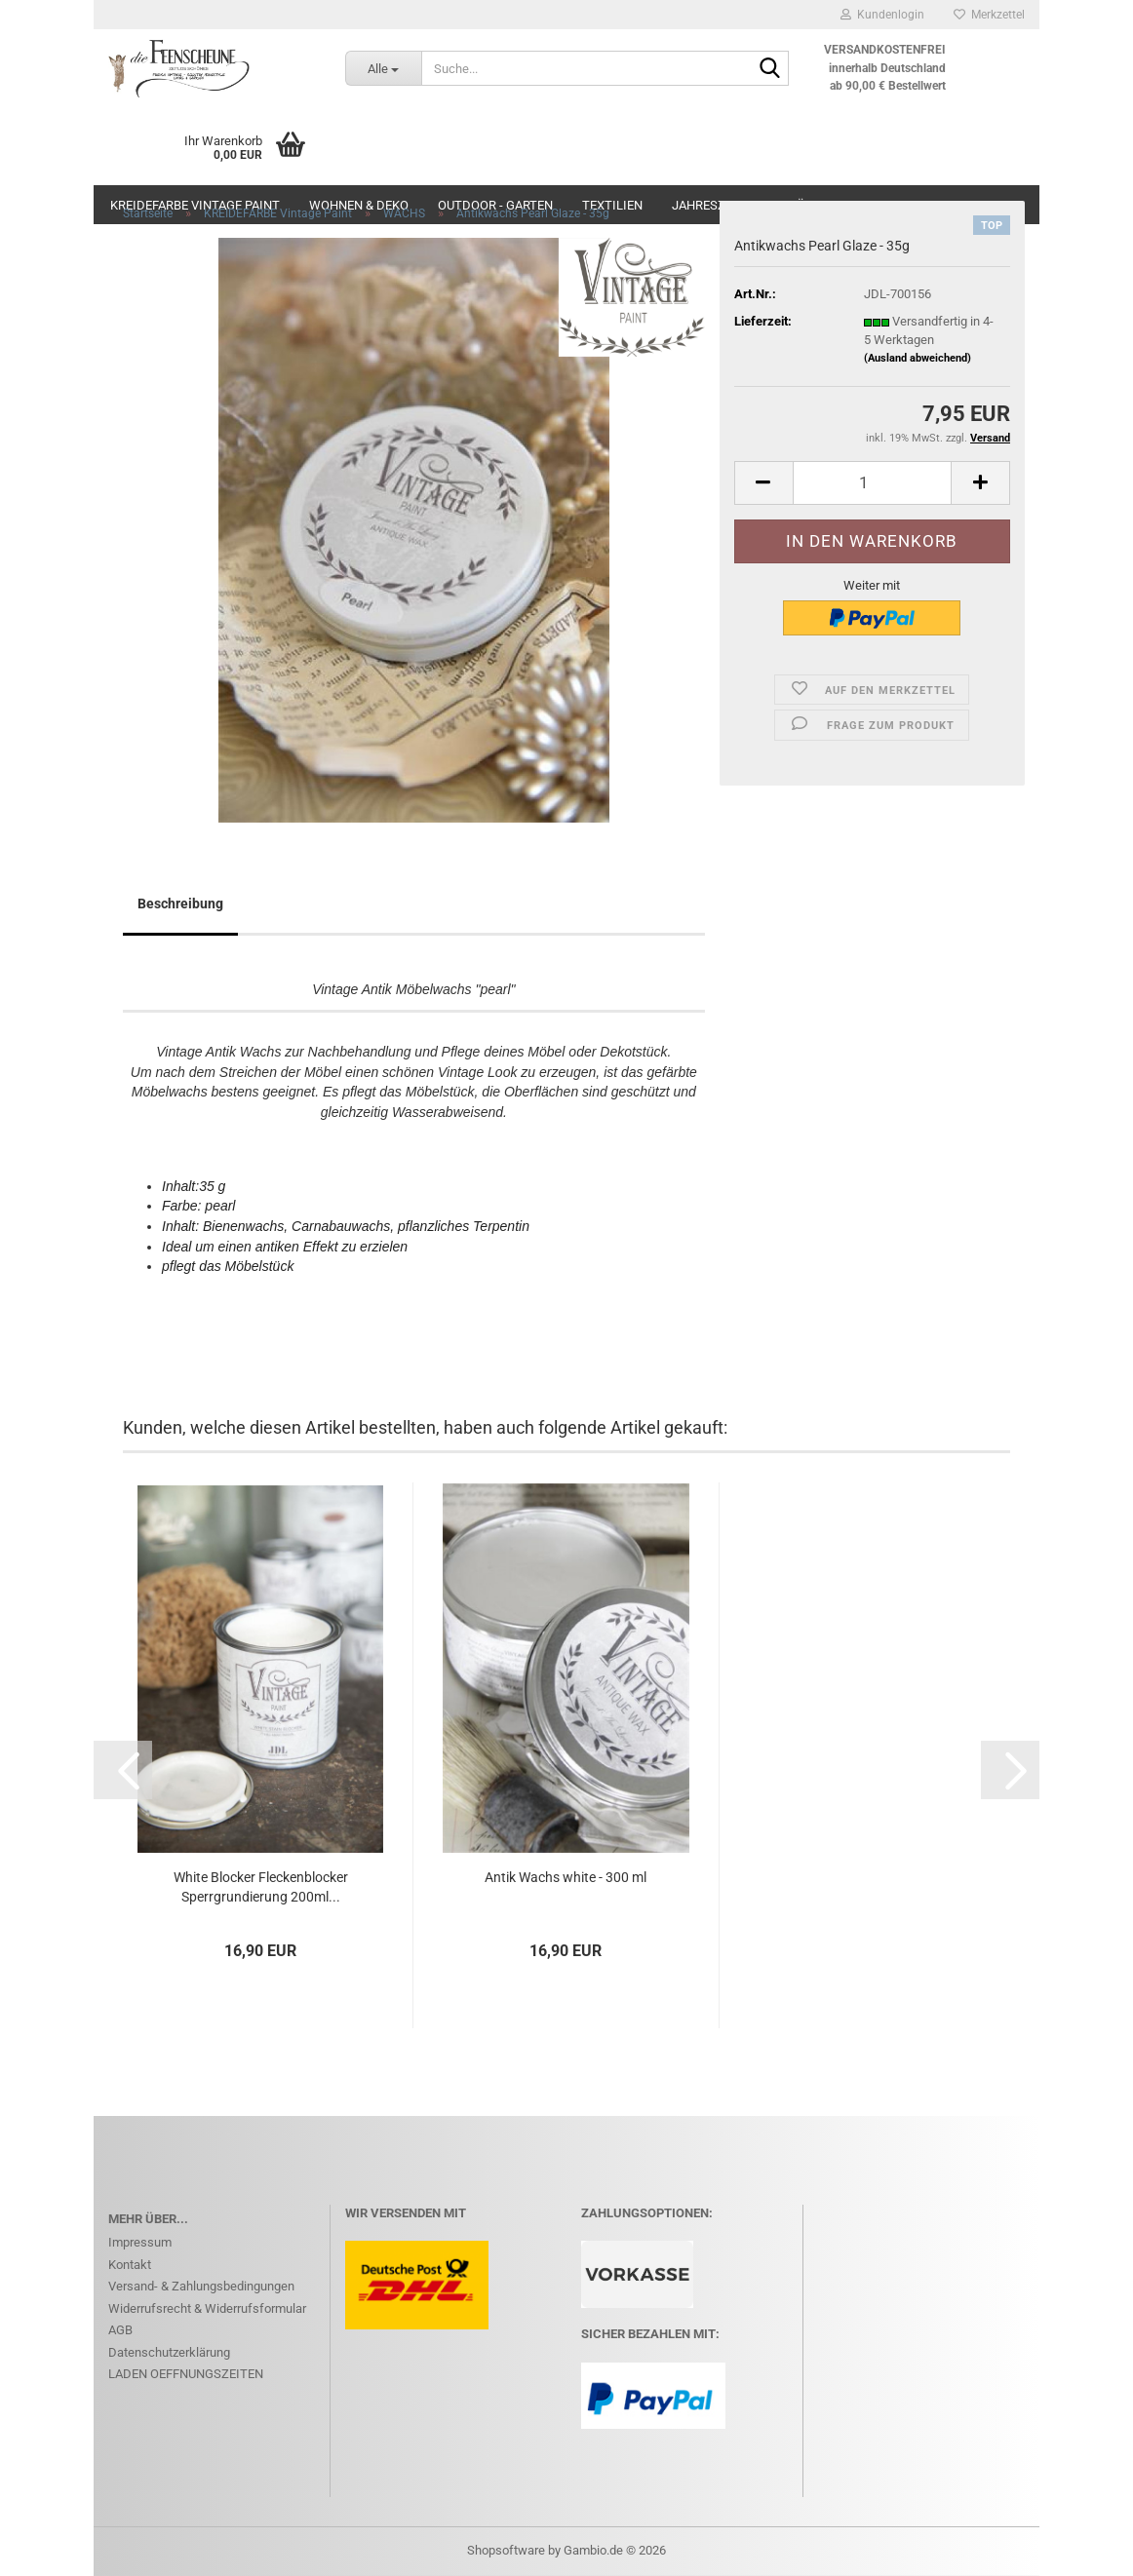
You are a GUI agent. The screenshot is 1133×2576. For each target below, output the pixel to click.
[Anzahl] (872, 483)
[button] (763, 483)
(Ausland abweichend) (917, 358)
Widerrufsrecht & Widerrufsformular (207, 2308)
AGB (120, 2330)
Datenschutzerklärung (169, 2352)
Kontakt (129, 2264)
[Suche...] (383, 68)
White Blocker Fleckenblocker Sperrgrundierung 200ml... (261, 1886)
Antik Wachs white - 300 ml (565, 1877)
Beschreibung (180, 903)
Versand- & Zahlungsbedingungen (201, 2286)
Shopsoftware (506, 2550)
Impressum (140, 2242)
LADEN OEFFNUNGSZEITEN (185, 2373)
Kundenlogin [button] (882, 14)
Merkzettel (989, 14)
